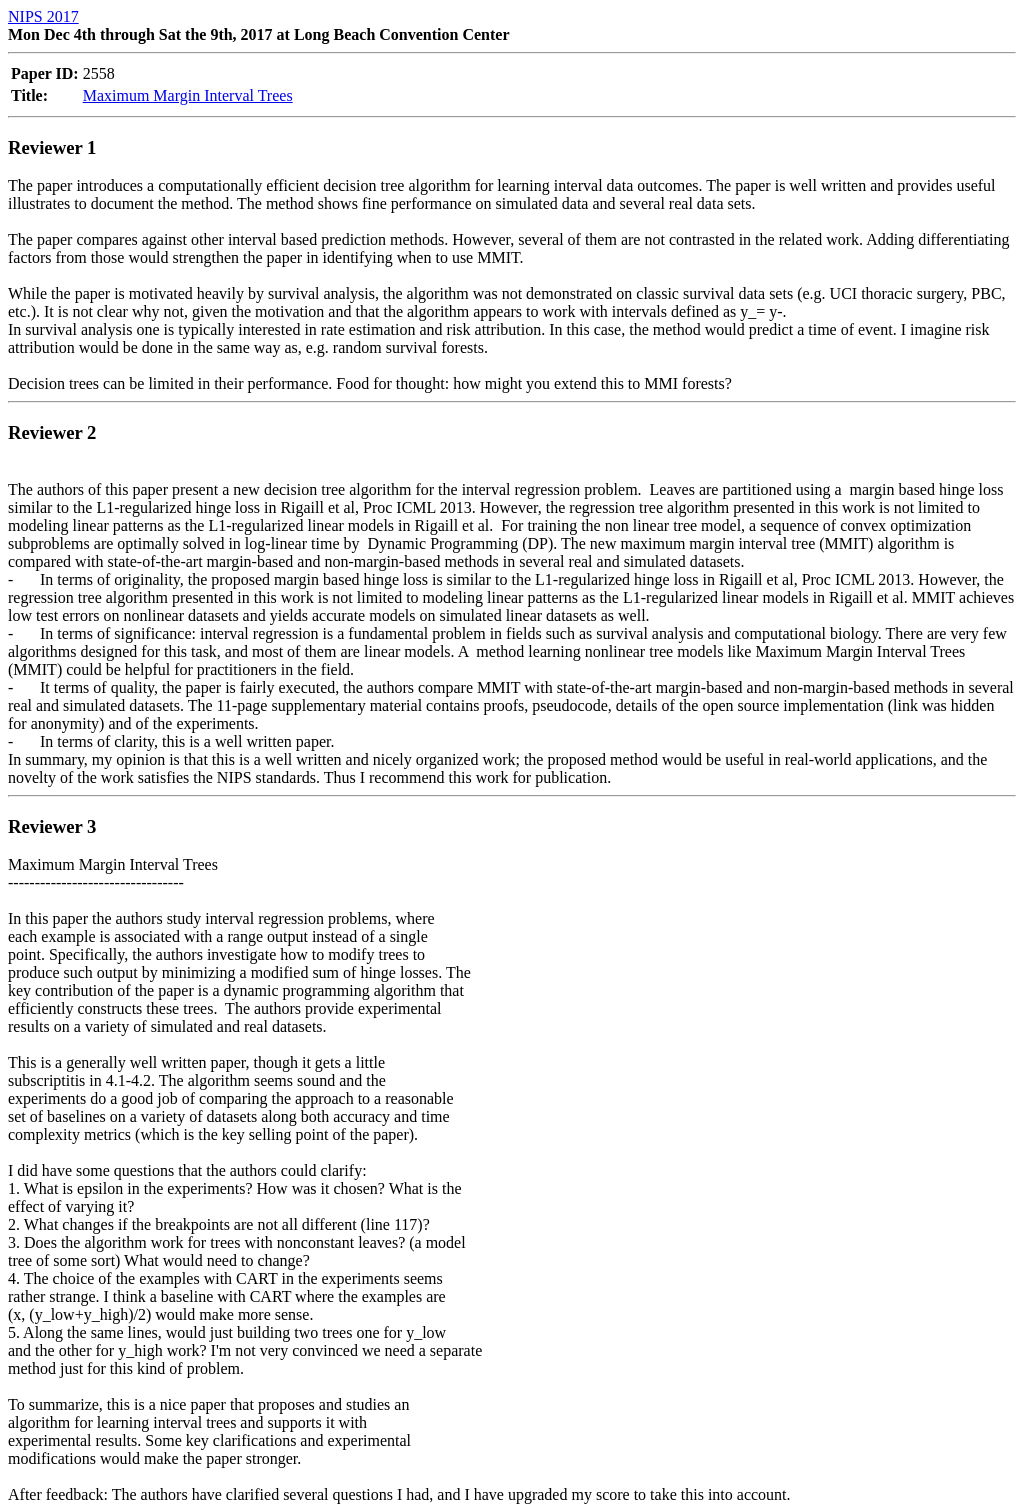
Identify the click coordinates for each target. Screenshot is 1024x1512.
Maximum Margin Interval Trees (188, 95)
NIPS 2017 (43, 16)
